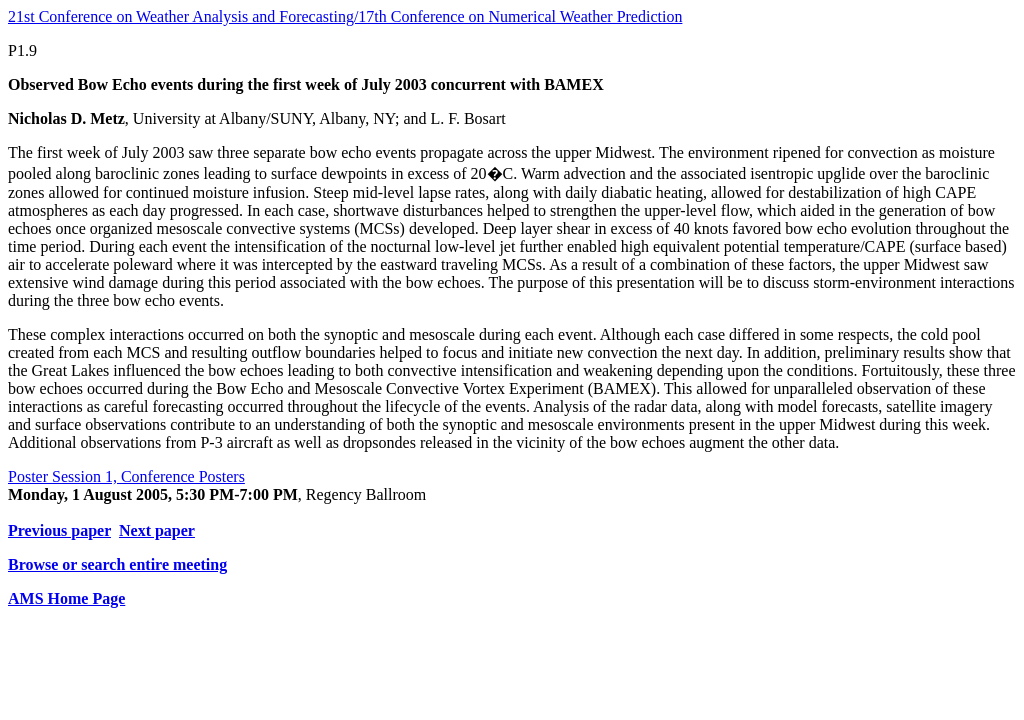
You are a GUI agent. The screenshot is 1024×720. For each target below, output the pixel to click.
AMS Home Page (66, 598)
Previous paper (59, 530)
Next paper (157, 530)
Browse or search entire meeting (117, 564)
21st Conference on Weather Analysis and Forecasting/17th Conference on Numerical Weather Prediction (345, 16)
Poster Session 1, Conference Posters (126, 476)
